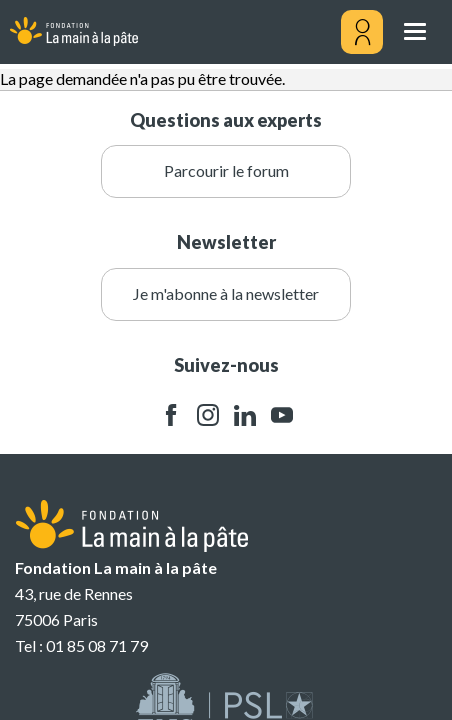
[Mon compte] (362, 32)
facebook (171, 415)
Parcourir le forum (226, 170)
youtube (282, 415)
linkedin (245, 415)
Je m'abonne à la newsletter (226, 293)
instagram (208, 415)
